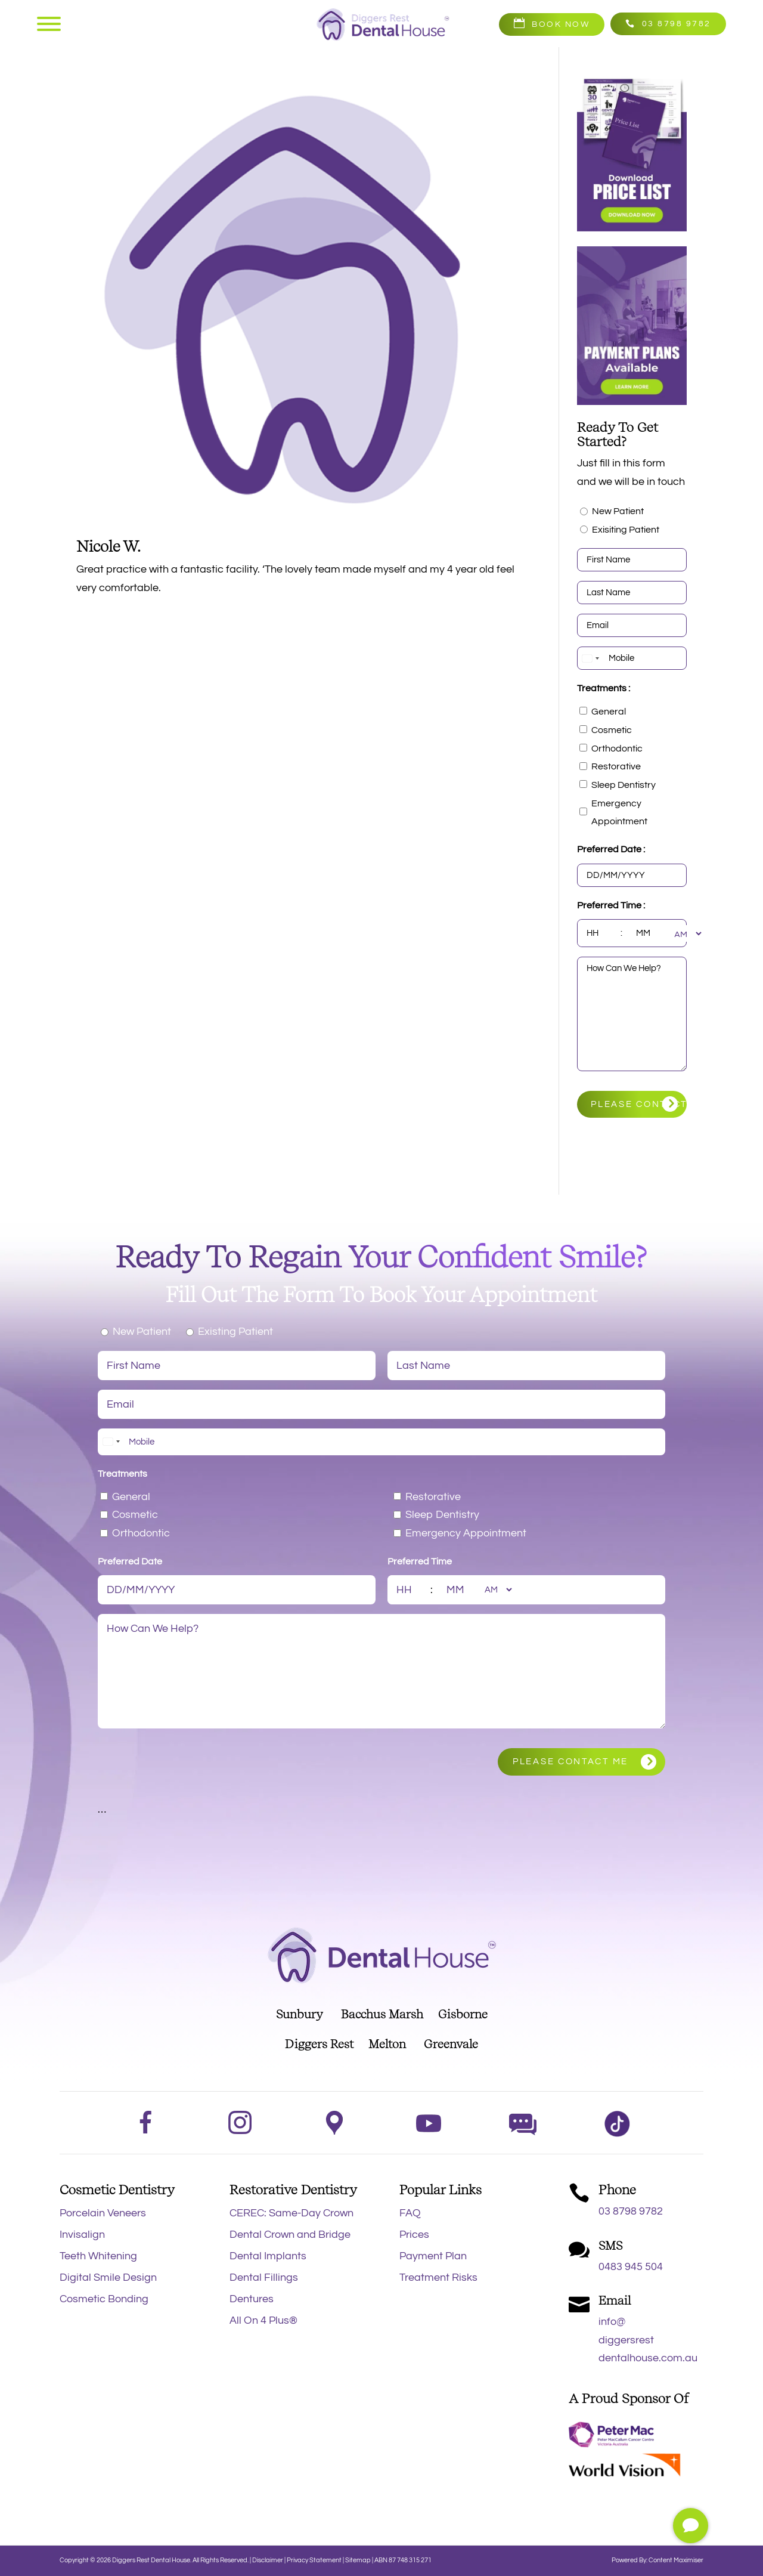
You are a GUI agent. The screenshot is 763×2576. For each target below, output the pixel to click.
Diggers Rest (319, 2044)
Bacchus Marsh (382, 2014)
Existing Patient (235, 1331)
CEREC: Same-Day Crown (291, 2213)
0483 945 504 (630, 2266)
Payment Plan (433, 2256)
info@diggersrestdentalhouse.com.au (647, 2340)
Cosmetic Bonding (104, 2299)
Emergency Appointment (619, 813)
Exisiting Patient (625, 529)
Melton (387, 2044)
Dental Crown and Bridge (290, 2234)
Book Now (561, 24)
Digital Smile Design (108, 2277)
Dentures (251, 2299)
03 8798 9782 (676, 24)
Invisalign (82, 2234)
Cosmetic (611, 730)
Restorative (616, 766)
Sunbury (299, 2014)
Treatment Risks (438, 2277)
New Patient (618, 511)
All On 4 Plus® (263, 2320)
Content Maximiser (676, 2560)
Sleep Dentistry (623, 785)
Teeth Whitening (98, 2256)
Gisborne (463, 2014)
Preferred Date (130, 1561)
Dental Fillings (263, 2277)
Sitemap (358, 2560)
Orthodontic (617, 748)
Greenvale (451, 2044)
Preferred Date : (611, 849)
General (608, 711)
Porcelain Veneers (103, 2213)
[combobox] (590, 658)
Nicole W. (108, 546)
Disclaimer (267, 2560)
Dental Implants (267, 2256)
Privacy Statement (315, 2560)
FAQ (410, 2213)
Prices (414, 2234)
